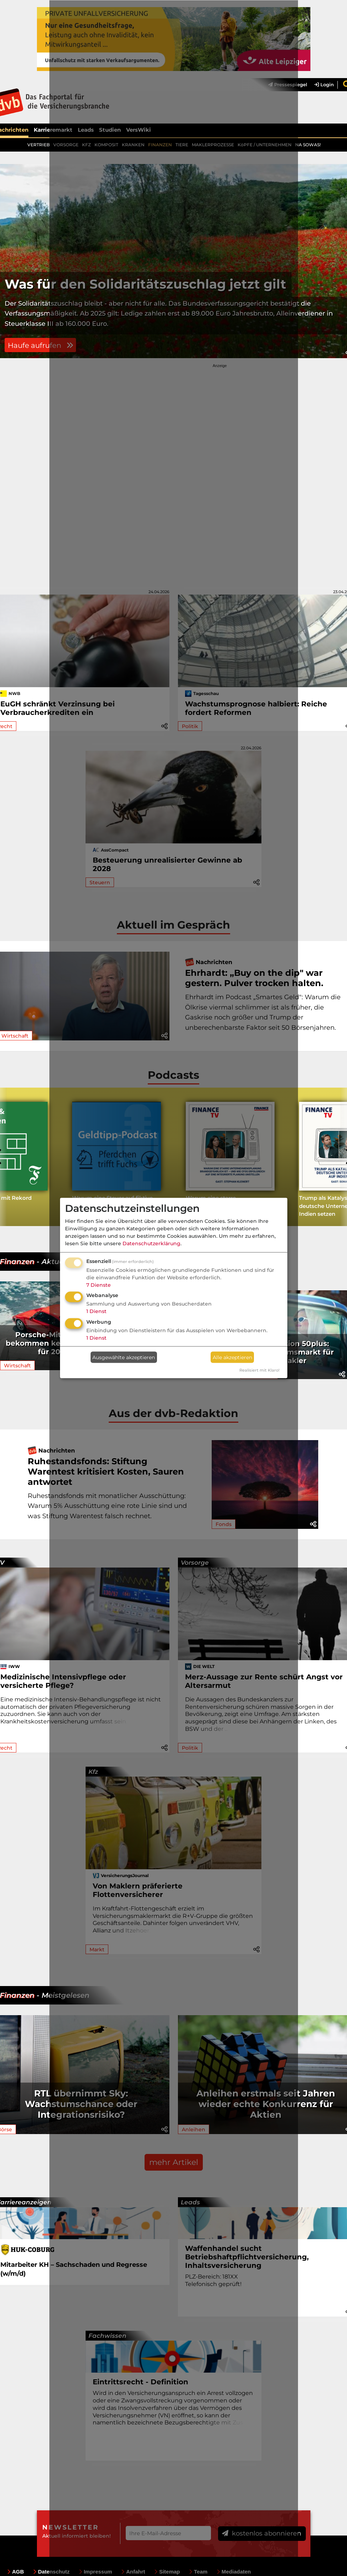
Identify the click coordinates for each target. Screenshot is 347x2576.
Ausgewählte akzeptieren (123, 1357)
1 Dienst (96, 1311)
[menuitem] (320, 85)
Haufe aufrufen (41, 363)
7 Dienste (98, 1284)
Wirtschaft (17, 1385)
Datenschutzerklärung (151, 1243)
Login (324, 85)
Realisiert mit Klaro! (259, 1370)
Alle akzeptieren (232, 1357)
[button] (342, 1393)
